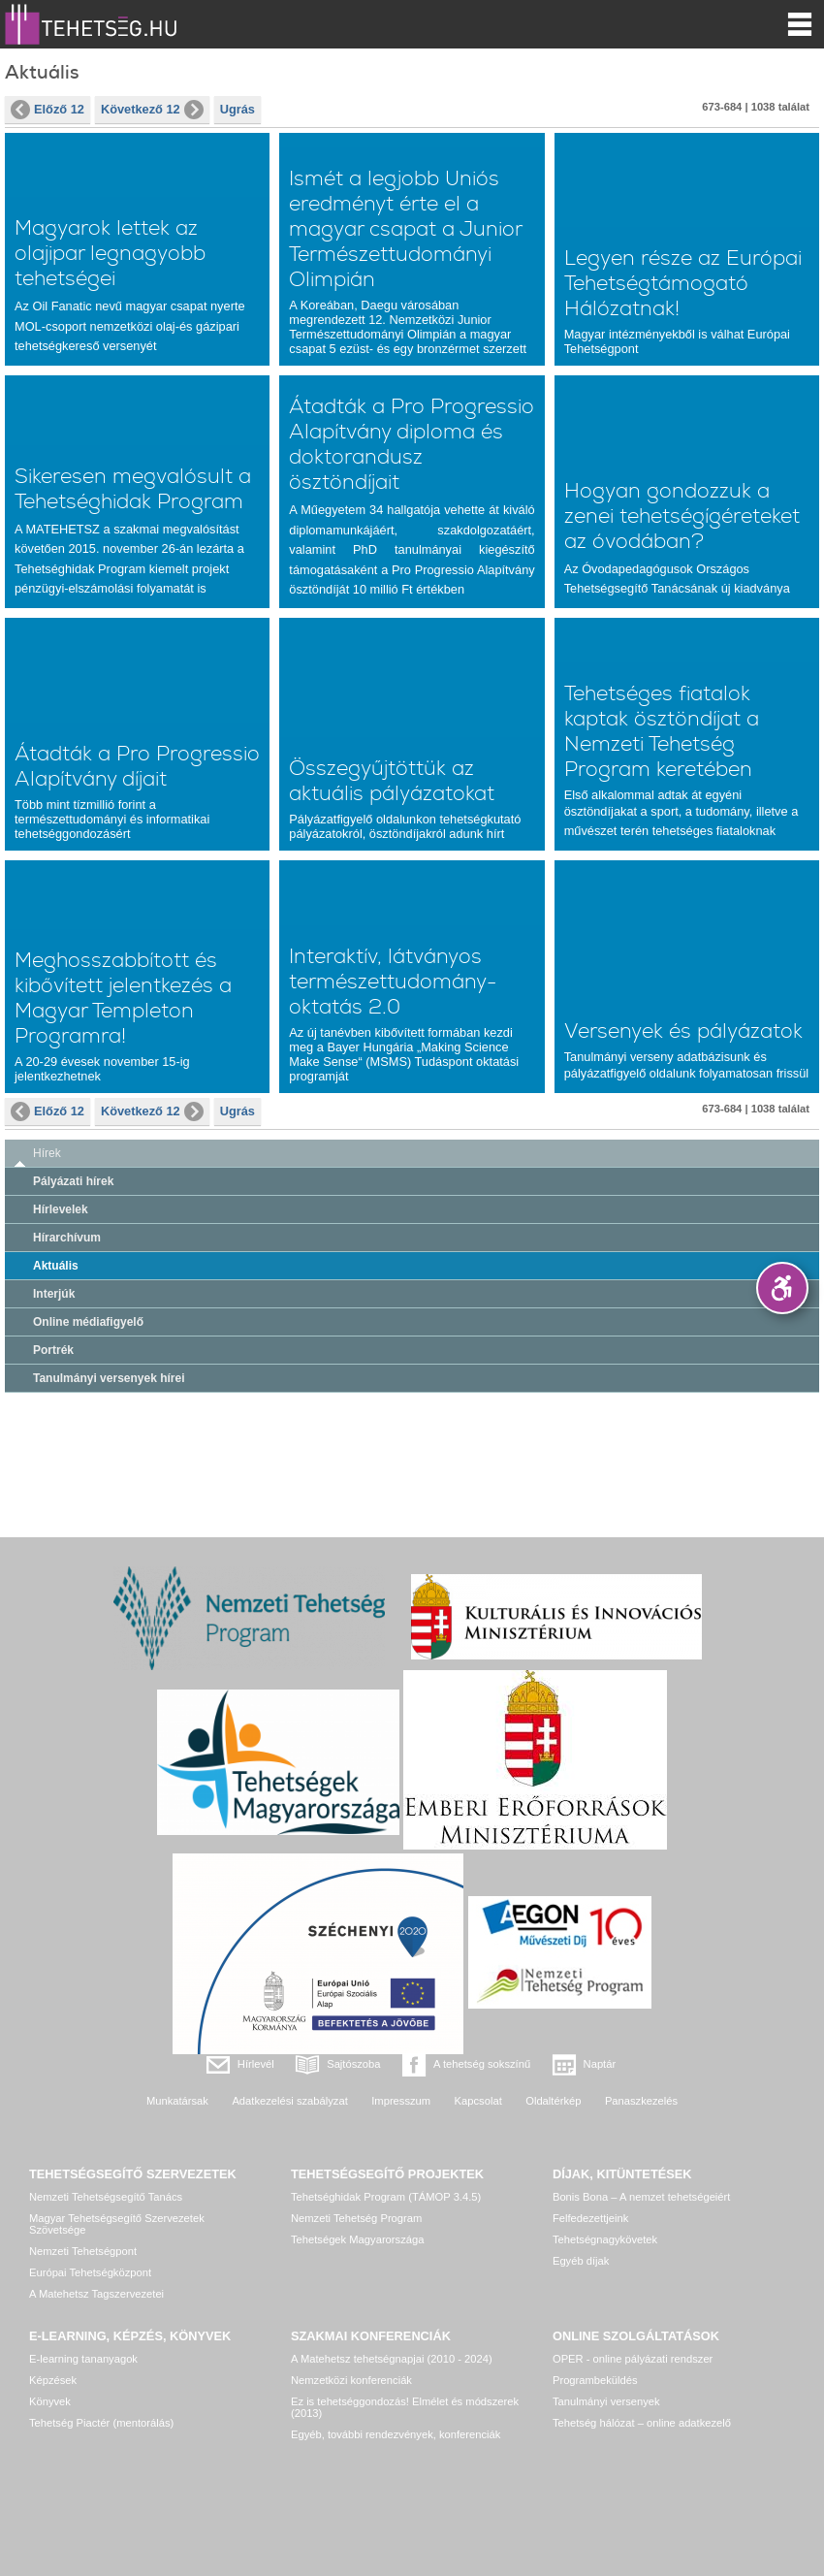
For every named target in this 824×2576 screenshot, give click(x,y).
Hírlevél (256, 2064)
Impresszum (400, 2101)
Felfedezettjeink (590, 2218)
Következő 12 (152, 109)
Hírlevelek (60, 1209)
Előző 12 (47, 109)
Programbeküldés (595, 2380)
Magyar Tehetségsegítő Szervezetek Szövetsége (117, 2224)
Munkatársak (177, 2101)
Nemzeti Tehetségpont (83, 2251)
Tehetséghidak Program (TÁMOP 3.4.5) (386, 2197)
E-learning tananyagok (83, 2359)
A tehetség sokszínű (481, 2064)
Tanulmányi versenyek (606, 2401)
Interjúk (54, 1294)
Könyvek (50, 2401)
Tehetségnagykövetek (605, 2239)
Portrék (53, 1350)
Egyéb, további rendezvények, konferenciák (395, 2434)
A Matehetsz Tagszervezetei (96, 2294)
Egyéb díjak (581, 2261)
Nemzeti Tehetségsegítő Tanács (105, 2197)
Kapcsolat (478, 2101)
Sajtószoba (353, 2064)
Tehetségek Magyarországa (357, 2239)
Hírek (47, 1153)
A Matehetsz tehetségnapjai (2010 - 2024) (391, 2359)
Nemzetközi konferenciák (351, 2380)
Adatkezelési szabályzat (289, 2101)
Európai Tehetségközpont (90, 2272)
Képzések (53, 2380)
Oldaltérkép (553, 2101)
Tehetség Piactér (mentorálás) (101, 2423)
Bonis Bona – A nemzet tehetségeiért (641, 2197)
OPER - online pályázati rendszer (633, 2359)
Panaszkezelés (641, 2101)
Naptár (600, 2064)
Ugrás (237, 109)
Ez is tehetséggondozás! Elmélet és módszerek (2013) (405, 2407)
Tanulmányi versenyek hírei (109, 1378)
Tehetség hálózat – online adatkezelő (642, 2423)
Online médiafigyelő (88, 1322)
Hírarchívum (67, 1237)
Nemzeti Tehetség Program (356, 2218)
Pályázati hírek (73, 1181)
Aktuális (56, 1265)
